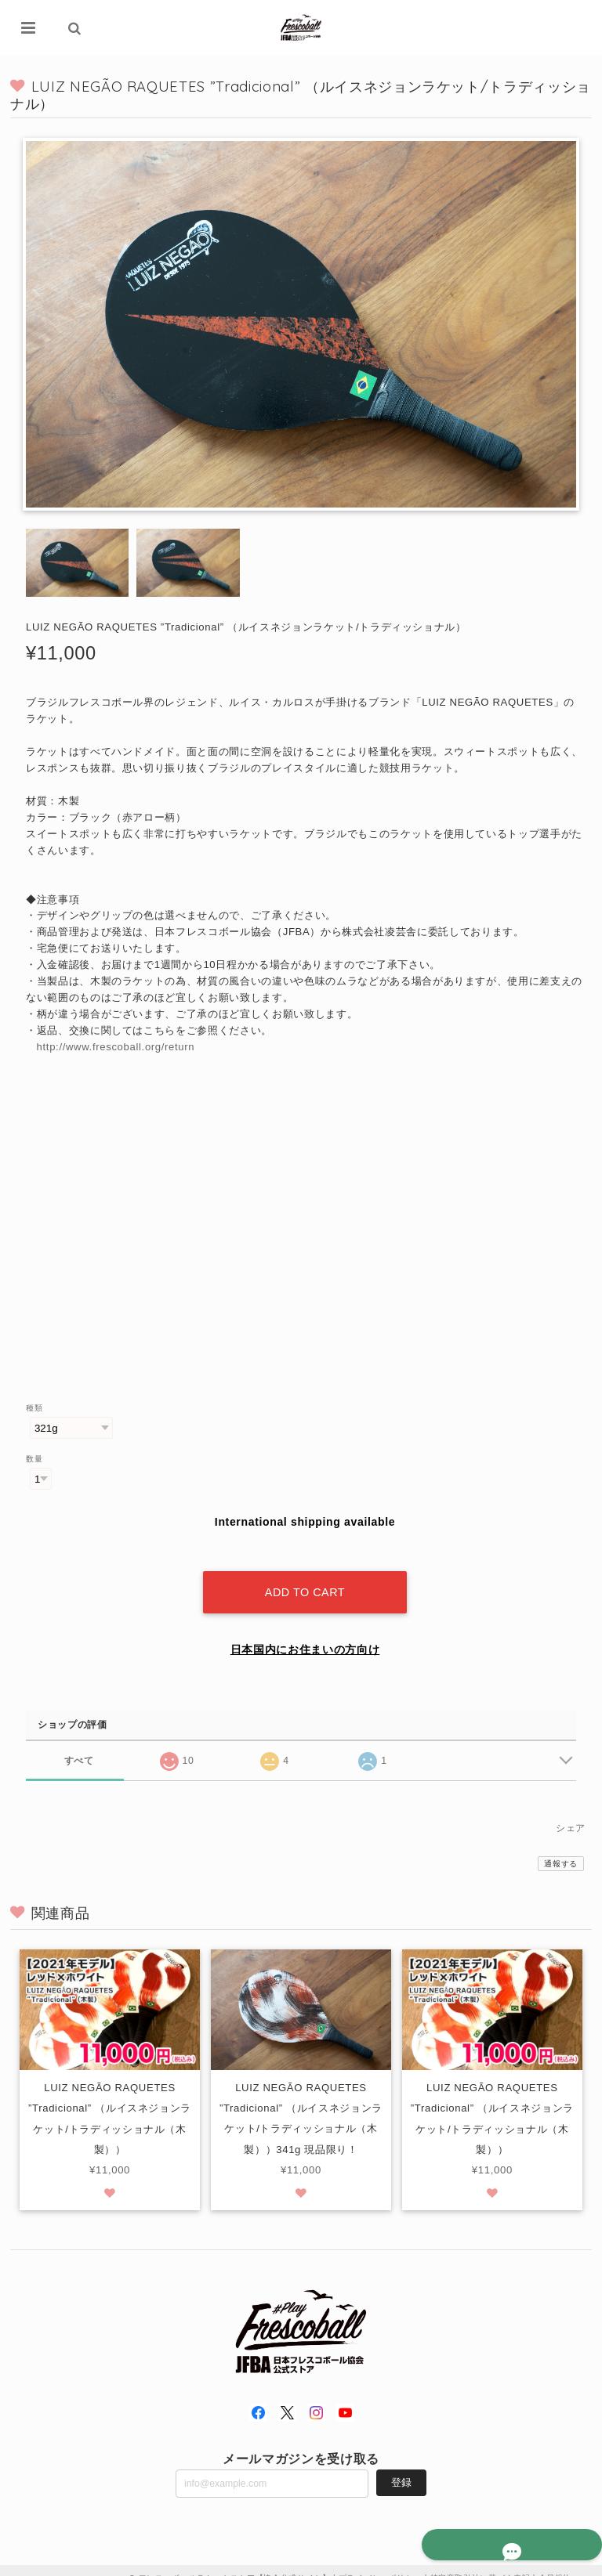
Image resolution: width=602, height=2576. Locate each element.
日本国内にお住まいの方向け (305, 1634)
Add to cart (305, 1576)
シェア (571, 1812)
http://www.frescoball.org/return (116, 1047)
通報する (561, 1848)
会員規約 (555, 2562)
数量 (34, 1459)
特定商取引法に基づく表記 (480, 2562)
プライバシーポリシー (380, 2562)
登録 (401, 2467)
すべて (79, 1744)
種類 (34, 1408)
